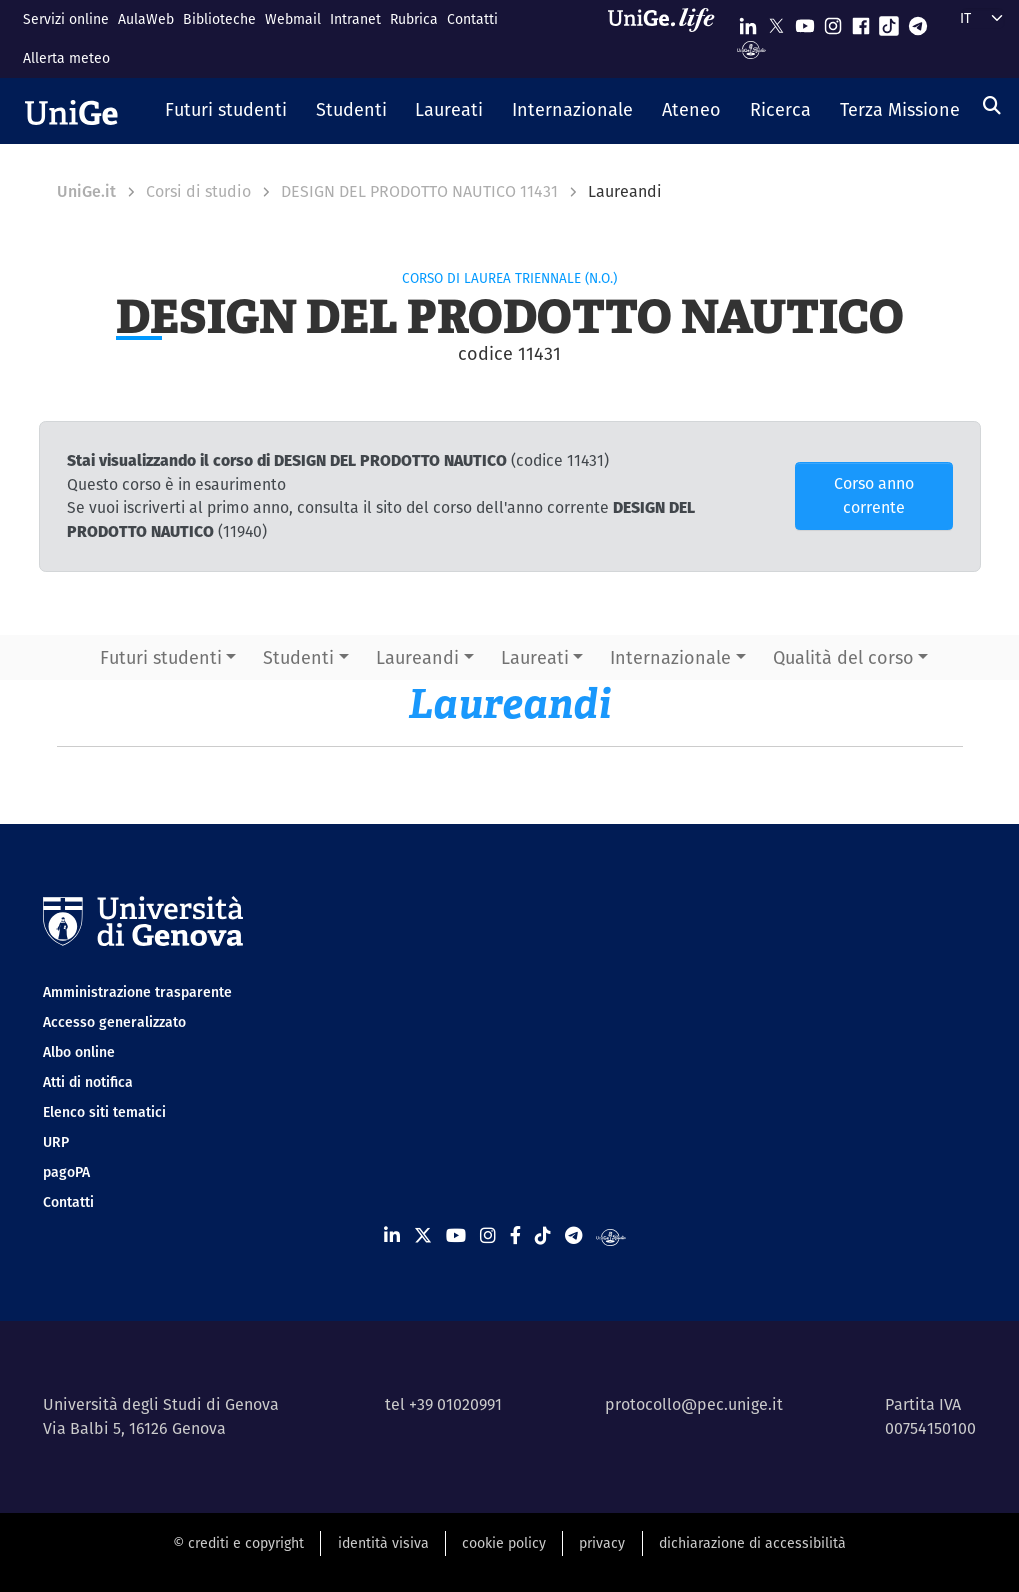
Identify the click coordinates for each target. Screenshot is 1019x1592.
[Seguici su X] (776, 21)
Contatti (472, 19)
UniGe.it (86, 191)
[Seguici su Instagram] (833, 21)
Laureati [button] (535, 657)
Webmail (293, 19)
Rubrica (414, 19)
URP (56, 1142)
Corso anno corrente (874, 495)
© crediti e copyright (238, 1543)
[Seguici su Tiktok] (889, 21)
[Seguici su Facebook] (861, 21)
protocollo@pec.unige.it (694, 1404)
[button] (226, 111)
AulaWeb (146, 19)
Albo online (79, 1052)
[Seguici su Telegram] (918, 21)
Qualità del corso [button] (843, 657)
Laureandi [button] (417, 657)
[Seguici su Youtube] (805, 21)
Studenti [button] (298, 657)
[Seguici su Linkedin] (748, 21)
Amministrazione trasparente (137, 992)
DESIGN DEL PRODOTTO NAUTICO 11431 (419, 191)
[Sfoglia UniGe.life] (668, 38)
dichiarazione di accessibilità (752, 1543)
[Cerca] (992, 105)
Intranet (355, 19)
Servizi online (66, 19)
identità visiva (383, 1543)
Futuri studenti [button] (161, 657)
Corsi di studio (198, 191)
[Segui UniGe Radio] (751, 48)
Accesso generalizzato (114, 1022)
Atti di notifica (88, 1082)
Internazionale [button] (670, 657)
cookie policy (504, 1543)
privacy (602, 1543)
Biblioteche (219, 19)
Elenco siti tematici (104, 1112)
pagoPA (66, 1172)
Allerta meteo (66, 58)
